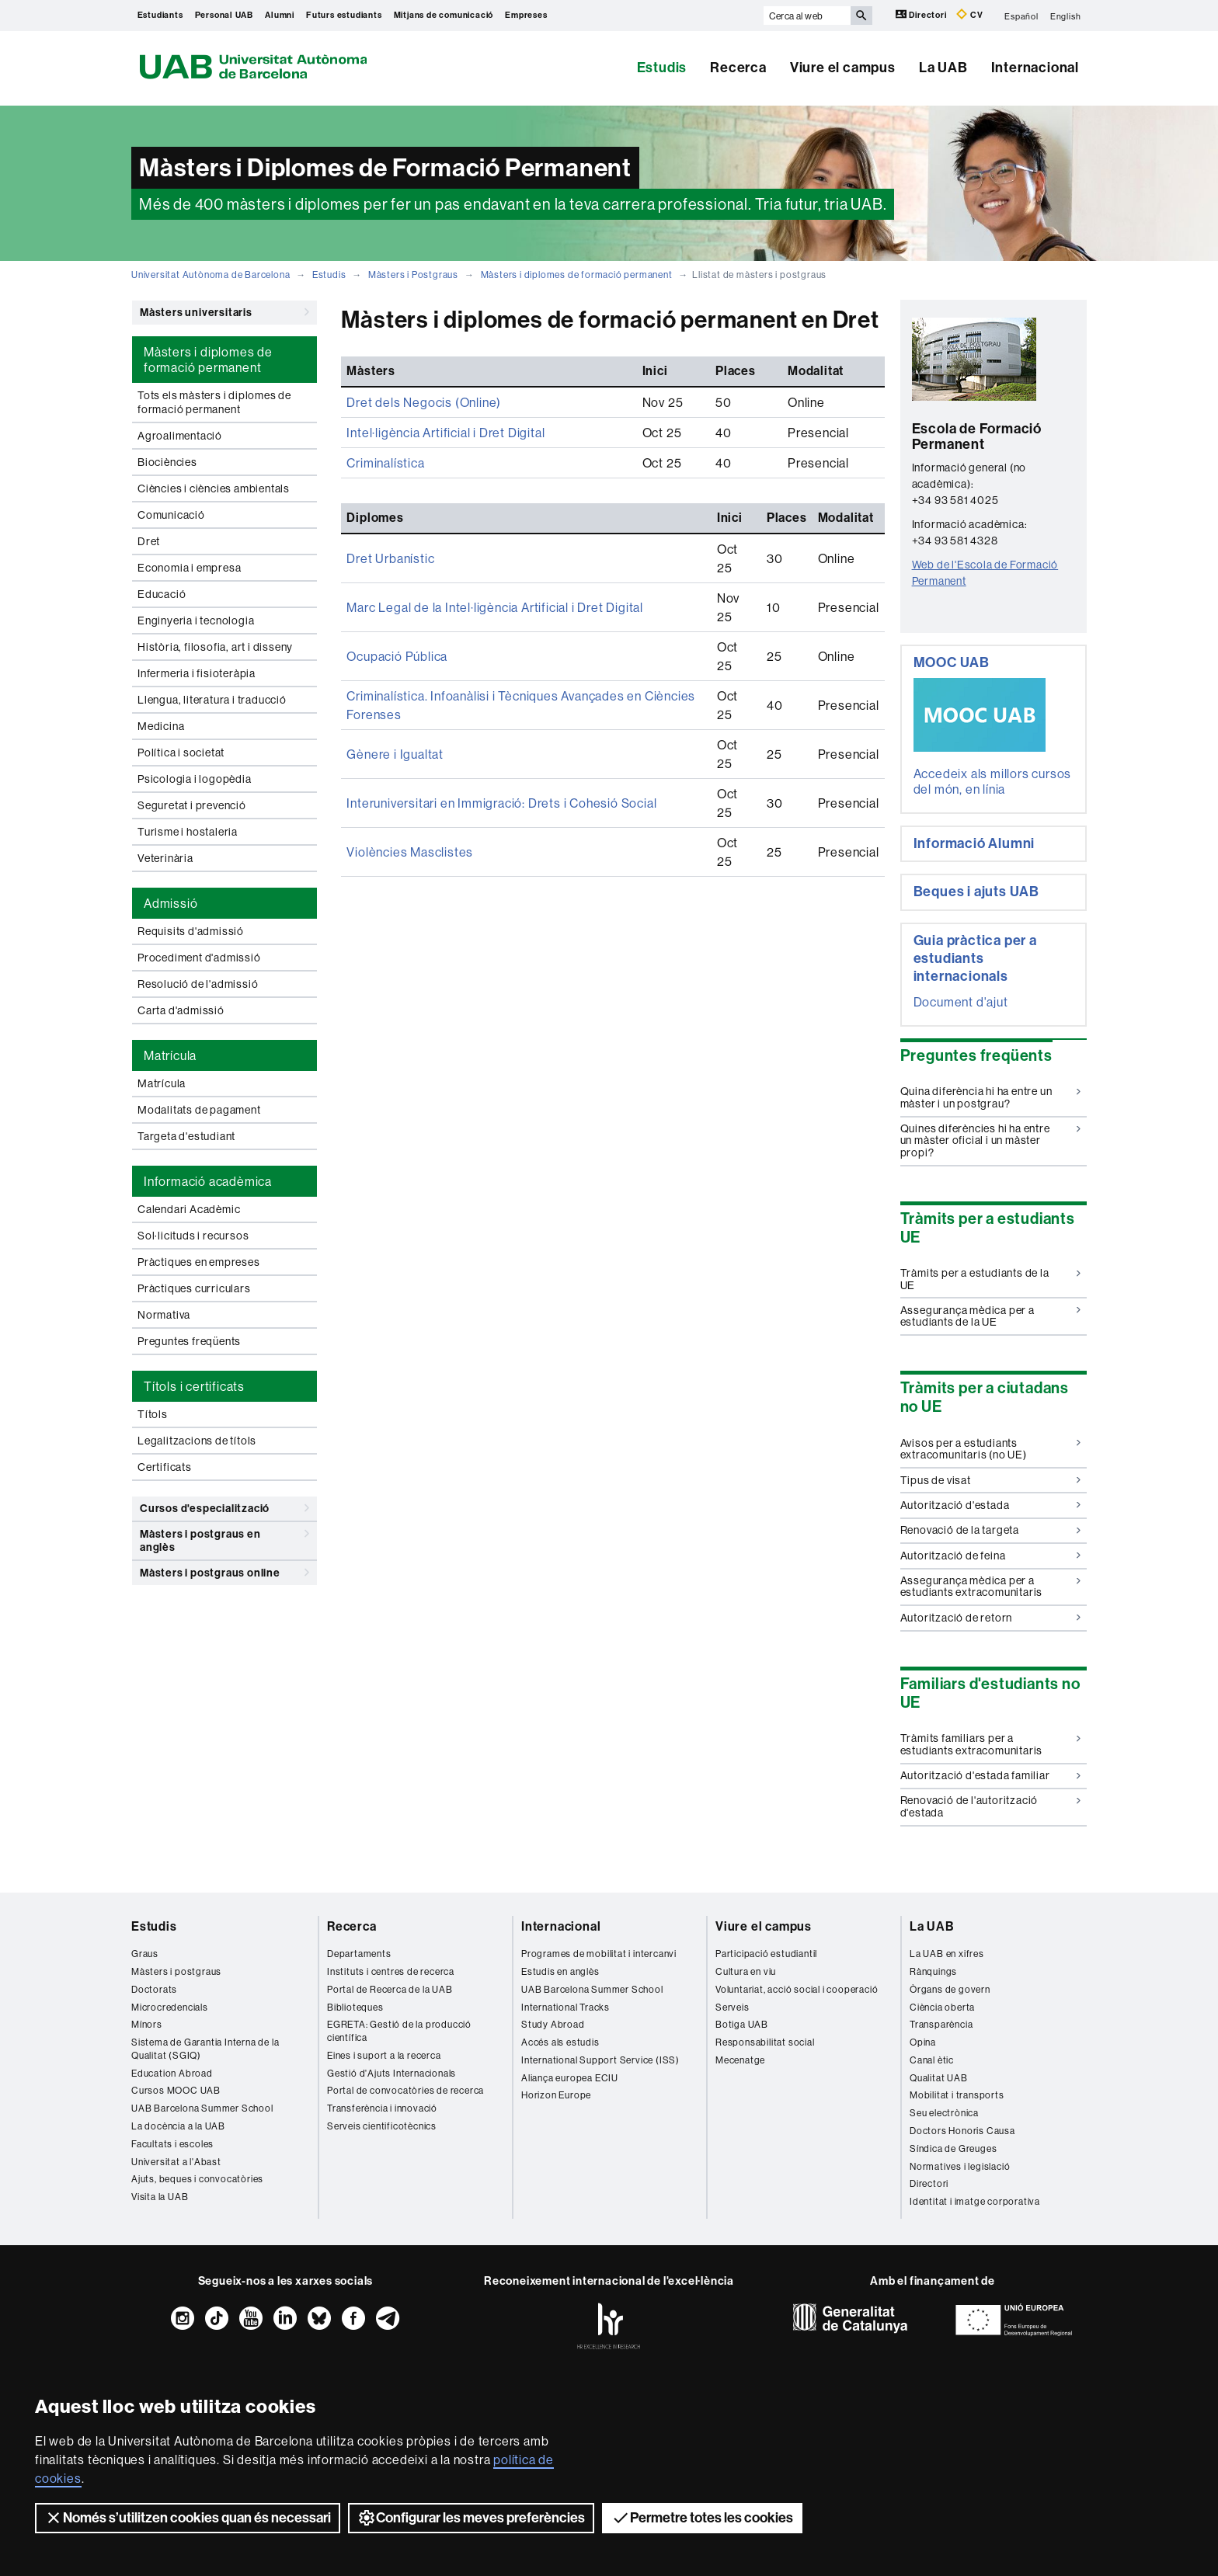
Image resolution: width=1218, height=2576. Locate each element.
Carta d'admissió (180, 1010)
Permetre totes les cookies (702, 2517)
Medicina (160, 726)
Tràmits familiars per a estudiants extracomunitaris (990, 1744)
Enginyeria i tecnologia (195, 620)
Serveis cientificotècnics (382, 2126)
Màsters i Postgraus (413, 274)
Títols (152, 1414)
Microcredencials (169, 2007)
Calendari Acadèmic (188, 1209)
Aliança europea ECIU (569, 2078)
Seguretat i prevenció (191, 805)
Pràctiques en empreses (198, 1262)
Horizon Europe (556, 2095)
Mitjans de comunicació (444, 15)
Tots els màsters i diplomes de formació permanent (214, 402)
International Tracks (565, 2007)
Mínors (146, 2024)
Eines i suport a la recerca (384, 2055)
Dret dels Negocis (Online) (423, 402)
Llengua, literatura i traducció (212, 700)
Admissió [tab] (170, 903)
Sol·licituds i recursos (193, 1236)
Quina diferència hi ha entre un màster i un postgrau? (990, 1097)
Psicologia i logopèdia (194, 779)
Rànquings (933, 1971)
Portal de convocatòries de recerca (405, 2090)
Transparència (941, 2024)
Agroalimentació (179, 436)
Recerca (738, 67)
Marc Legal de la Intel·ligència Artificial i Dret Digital (494, 607)
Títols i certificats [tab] (194, 1386)
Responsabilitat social (765, 2042)
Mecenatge (740, 2060)
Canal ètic (932, 2060)
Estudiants (160, 15)
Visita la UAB (159, 2196)
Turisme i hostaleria (187, 832)
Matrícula (161, 1083)
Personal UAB (224, 15)
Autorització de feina (990, 1556)
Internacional (1035, 67)
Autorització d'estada (990, 1505)
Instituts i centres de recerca (390, 1971)
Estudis (662, 67)
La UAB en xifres (947, 1953)
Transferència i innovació (382, 2108)
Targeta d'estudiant (186, 1136)
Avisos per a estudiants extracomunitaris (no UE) (990, 1449)
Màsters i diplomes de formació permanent (577, 274)
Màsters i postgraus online (224, 1572)
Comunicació (171, 515)
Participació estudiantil (766, 1953)
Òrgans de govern (950, 1989)
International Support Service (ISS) (600, 2060)
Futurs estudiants (344, 15)
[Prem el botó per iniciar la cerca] (861, 15)
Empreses (526, 15)
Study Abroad (553, 2024)
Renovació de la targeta (990, 1530)
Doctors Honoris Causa (962, 2130)
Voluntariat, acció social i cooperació (796, 1989)
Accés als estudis (560, 2042)
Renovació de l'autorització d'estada (990, 1806)
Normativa (163, 1315)
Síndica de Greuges (953, 2148)
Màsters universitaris (224, 312)
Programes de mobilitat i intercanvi (599, 1953)
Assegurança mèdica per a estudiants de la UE (990, 1316)
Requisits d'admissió (190, 931)
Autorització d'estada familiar (990, 1775)
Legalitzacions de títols (196, 1441)
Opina (923, 2042)
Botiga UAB (741, 2024)
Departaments (359, 1953)
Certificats (164, 1467)
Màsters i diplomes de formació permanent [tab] (208, 359)
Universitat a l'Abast (176, 2162)
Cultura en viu (745, 1971)
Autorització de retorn (990, 1618)
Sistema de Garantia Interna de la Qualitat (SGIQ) (205, 2048)
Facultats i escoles (172, 2144)
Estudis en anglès (560, 1971)
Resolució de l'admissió (197, 984)
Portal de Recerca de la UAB (390, 1989)
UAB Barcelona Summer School (202, 2108)
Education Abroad (172, 2073)
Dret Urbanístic (390, 558)
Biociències (167, 462)
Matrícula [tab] (170, 1055)
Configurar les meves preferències (471, 2517)
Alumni (279, 15)
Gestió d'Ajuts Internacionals (391, 2073)
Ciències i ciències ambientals (213, 488)
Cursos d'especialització (224, 1508)
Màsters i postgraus (176, 1971)
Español (1021, 15)
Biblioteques (355, 2007)
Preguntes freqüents (189, 1341)
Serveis (732, 2007)
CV (969, 14)
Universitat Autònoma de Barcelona (210, 274)
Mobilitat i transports (957, 2095)
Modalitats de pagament (199, 1110)
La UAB (943, 67)
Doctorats (154, 1989)
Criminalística (385, 463)
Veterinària (165, 858)
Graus (144, 1953)
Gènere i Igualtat (395, 754)
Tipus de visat (990, 1480)
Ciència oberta (942, 2007)
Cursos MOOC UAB (176, 2090)
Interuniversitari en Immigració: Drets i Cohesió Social (501, 803)
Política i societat (180, 753)
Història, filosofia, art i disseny (215, 647)
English (1065, 15)
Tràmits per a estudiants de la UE (990, 1278)
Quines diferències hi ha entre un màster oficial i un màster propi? (990, 1140)
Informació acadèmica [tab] (208, 1181)
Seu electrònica (944, 2113)
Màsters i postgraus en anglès (224, 1538)
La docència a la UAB (178, 2126)
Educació (161, 594)
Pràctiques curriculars (194, 1288)
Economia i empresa (189, 568)
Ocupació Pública (396, 656)
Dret (148, 541)
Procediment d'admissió (199, 958)
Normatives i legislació (960, 2166)
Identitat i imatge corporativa (975, 2201)
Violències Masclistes (409, 852)
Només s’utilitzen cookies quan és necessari (187, 2517)
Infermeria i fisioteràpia (196, 673)
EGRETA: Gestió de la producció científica (399, 2030)
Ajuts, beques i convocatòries (197, 2179)
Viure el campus (843, 67)
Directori (922, 14)
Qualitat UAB (939, 2078)
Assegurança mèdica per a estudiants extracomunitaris (990, 1586)
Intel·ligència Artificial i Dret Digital (445, 432)
